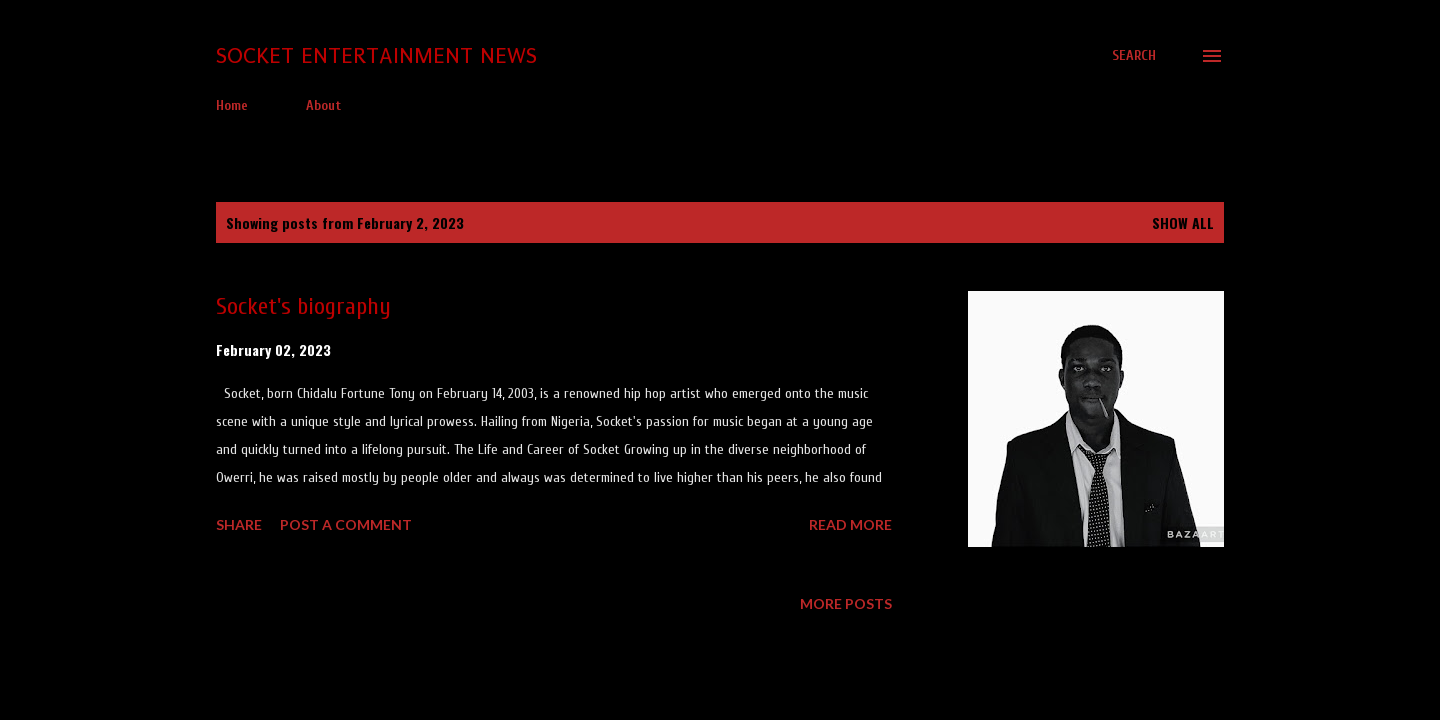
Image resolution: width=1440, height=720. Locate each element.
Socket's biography (303, 306)
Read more (850, 524)
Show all (1183, 222)
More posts (846, 603)
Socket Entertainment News (376, 55)
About (323, 105)
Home (232, 105)
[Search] (1134, 56)
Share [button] (239, 524)
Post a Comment (346, 524)
